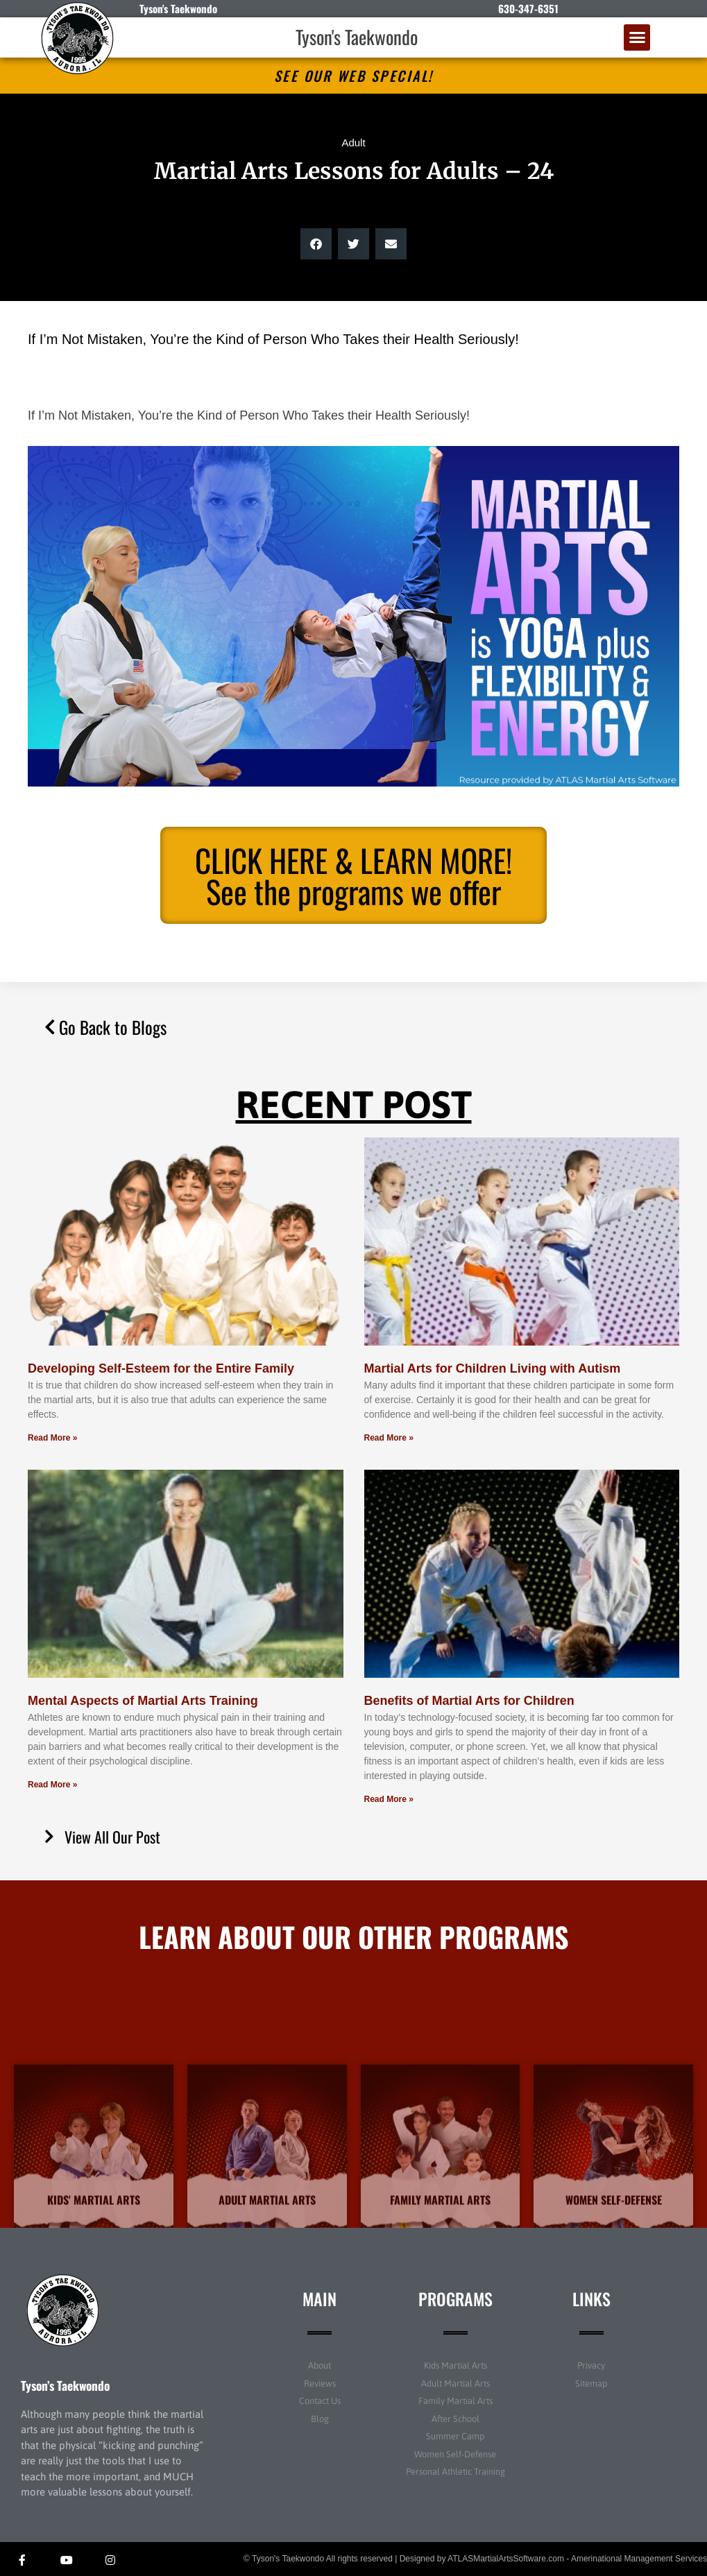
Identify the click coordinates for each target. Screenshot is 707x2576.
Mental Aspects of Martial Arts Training (143, 1701)
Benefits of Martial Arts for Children (469, 1701)
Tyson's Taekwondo (357, 37)
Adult (353, 142)
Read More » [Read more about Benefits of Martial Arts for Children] (389, 1799)
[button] (637, 37)
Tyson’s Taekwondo (65, 2385)
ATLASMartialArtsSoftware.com (506, 2559)
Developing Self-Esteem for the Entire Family (161, 1368)
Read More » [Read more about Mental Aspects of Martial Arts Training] (52, 1784)
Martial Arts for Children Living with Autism (492, 1368)
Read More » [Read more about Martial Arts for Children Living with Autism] (389, 1438)
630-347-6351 (528, 8)
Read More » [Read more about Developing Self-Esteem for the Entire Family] (52, 1438)
